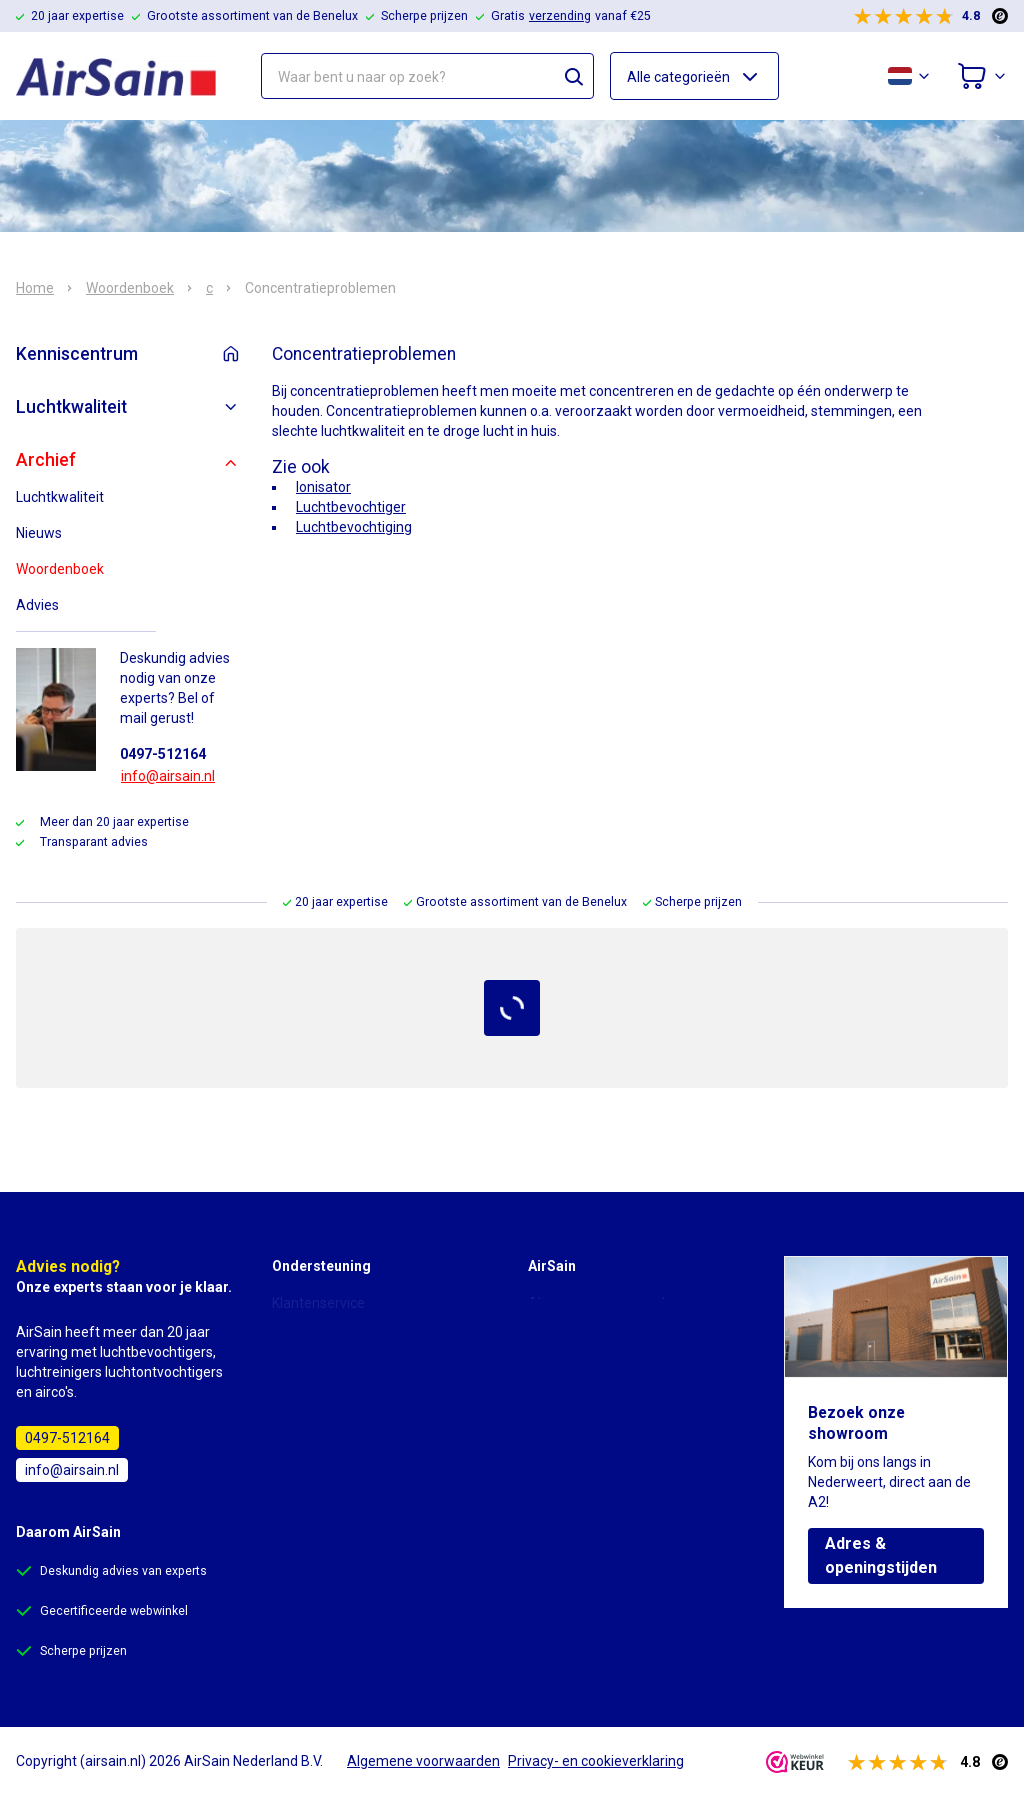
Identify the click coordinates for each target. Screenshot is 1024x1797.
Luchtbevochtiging (354, 527)
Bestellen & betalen (333, 1359)
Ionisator (323, 487)
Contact (553, 1387)
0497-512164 (163, 754)
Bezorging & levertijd (337, 1387)
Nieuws (39, 533)
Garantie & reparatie (335, 1443)
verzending (560, 16)
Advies (37, 605)
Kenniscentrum (77, 354)
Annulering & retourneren (352, 1415)
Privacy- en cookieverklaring (616, 1331)
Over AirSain (567, 1359)
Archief (46, 460)
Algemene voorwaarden (604, 1303)
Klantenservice (318, 1303)
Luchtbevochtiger (351, 507)
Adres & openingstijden (881, 1555)
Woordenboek (130, 288)
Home (35, 288)
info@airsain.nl (168, 776)
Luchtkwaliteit (71, 407)
